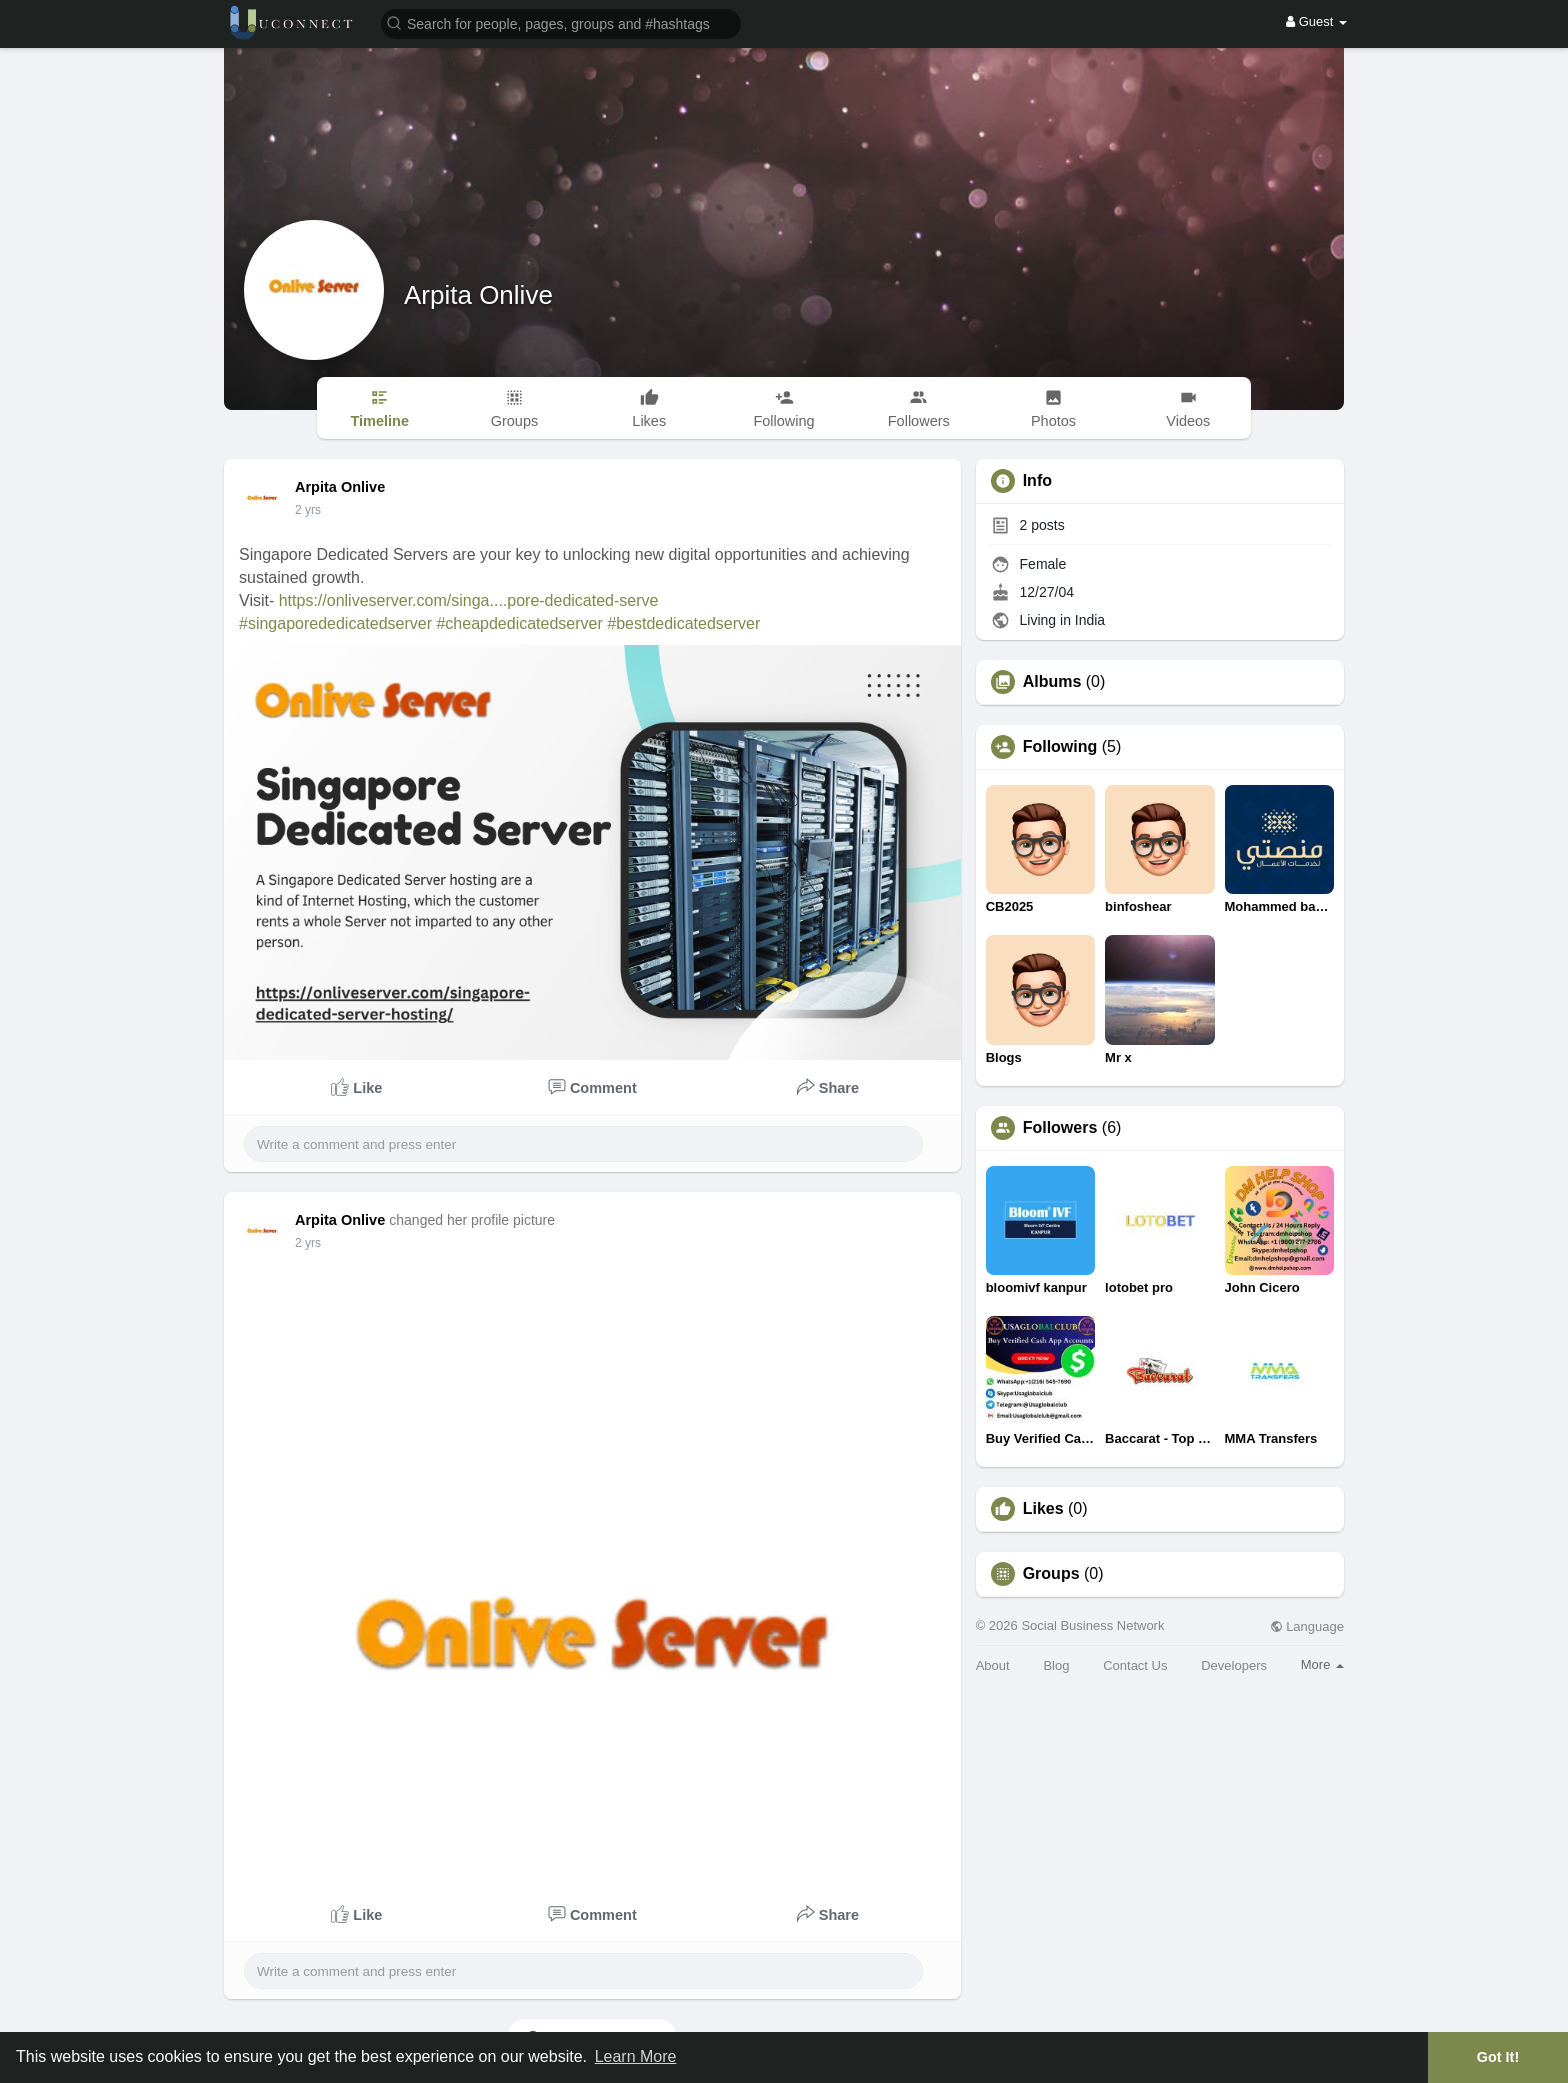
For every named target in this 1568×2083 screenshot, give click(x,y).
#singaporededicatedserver (335, 623)
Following (1060, 747)
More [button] (1322, 1664)
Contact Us (1135, 1665)
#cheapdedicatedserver (519, 623)
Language (1307, 1626)
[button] (561, 22)
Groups (1051, 1574)
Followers (1060, 1128)
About (993, 1665)
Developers (1234, 1665)
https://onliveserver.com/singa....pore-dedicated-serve (469, 600)
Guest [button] (1316, 21)
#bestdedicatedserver (683, 623)
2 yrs (308, 510)
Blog (1056, 1665)
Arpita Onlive (478, 295)
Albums (1052, 682)
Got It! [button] (1498, 2057)
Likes (1043, 1509)
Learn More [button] (636, 2056)
